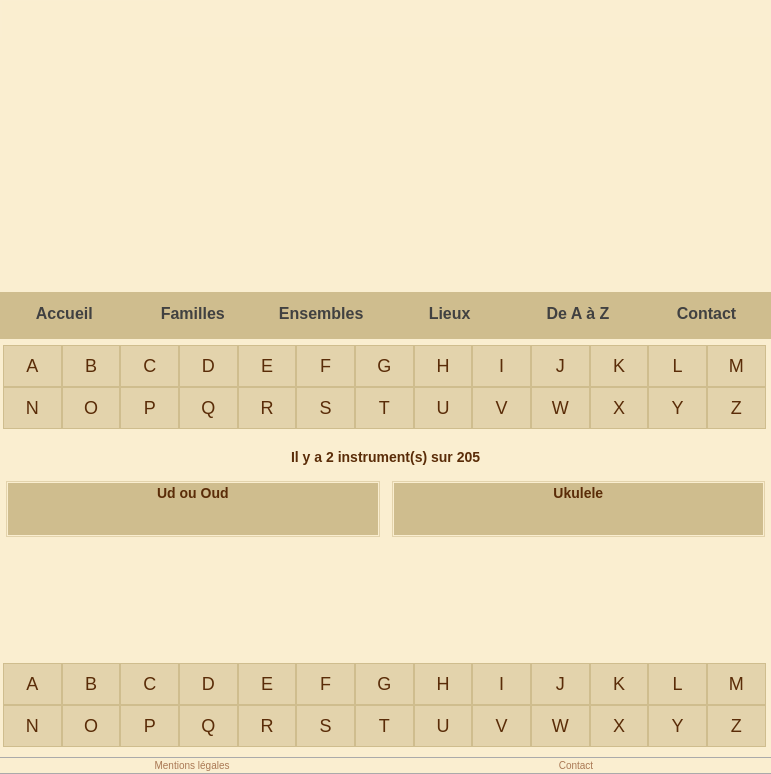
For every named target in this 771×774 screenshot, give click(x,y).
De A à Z (578, 313)
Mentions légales (191, 765)
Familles (193, 313)
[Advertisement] (386, 598)
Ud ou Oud (193, 493)
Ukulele (578, 493)
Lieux (450, 313)
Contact (707, 313)
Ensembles (321, 313)
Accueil (64, 313)
